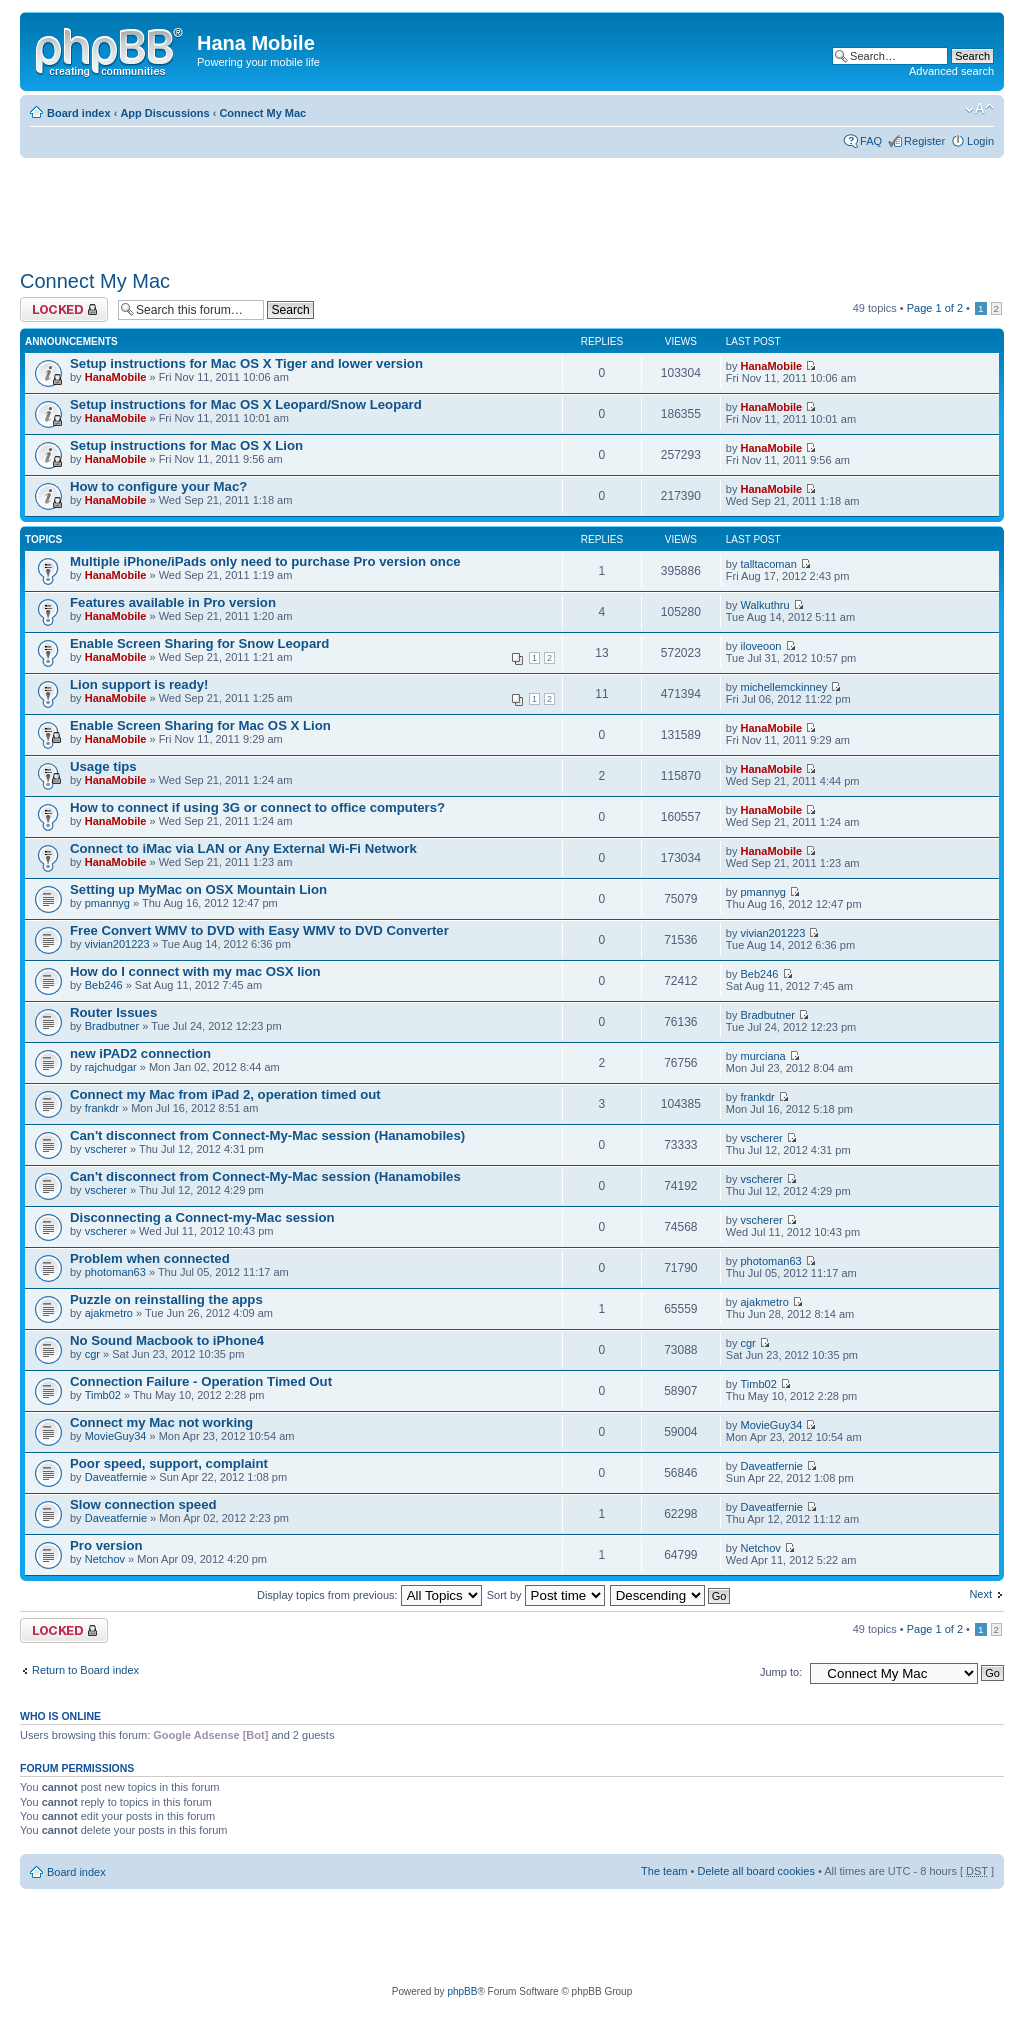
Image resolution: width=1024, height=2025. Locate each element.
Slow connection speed (143, 1504)
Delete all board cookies (755, 1871)
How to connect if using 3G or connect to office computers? (257, 807)
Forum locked (64, 309)
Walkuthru (765, 605)
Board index (79, 113)
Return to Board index (85, 1670)
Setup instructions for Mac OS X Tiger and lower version (246, 363)
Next (980, 1594)
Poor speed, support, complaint (169, 1463)
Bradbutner (112, 1026)
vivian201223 (117, 944)
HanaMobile (116, 377)
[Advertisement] (384, 207)
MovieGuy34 (116, 1436)
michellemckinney (784, 687)
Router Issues (113, 1012)
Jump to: (781, 1672)
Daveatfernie (116, 1477)
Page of (935, 308)
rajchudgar (111, 1067)
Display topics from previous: (369, 1595)
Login (980, 141)
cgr (92, 1354)
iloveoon (761, 646)
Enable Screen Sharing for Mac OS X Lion (200, 725)
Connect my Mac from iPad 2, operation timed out (225, 1094)
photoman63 (115, 1272)
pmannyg (107, 903)
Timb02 (103, 1395)
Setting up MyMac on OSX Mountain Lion (198, 889)
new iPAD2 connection (140, 1053)
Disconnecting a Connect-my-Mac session (202, 1217)
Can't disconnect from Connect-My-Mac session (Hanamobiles (265, 1176)
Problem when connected (150, 1258)
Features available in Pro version (173, 602)
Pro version (106, 1545)
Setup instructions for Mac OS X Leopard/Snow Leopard (246, 404)
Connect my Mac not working (161, 1422)
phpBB (462, 1991)
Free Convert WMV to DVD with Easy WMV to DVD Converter (259, 930)
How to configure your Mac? (158, 486)
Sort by (546, 1595)
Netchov (105, 1559)
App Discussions (164, 113)
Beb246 (104, 985)
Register (924, 141)
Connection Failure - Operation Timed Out (201, 1381)
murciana (763, 1056)
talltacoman (769, 564)
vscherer (106, 1149)
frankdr (102, 1108)
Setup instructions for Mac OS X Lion (186, 445)
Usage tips (103, 766)
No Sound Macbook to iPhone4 (167, 1340)
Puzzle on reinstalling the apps (166, 1299)
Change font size (979, 109)
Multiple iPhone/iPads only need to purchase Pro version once (265, 561)
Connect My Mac (262, 113)
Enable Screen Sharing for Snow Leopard (199, 643)
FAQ (871, 141)
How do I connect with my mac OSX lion (195, 971)
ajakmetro (109, 1313)
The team (664, 1871)
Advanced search (951, 71)
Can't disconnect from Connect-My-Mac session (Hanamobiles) (267, 1135)
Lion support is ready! (139, 684)
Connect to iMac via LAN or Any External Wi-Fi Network (243, 848)
